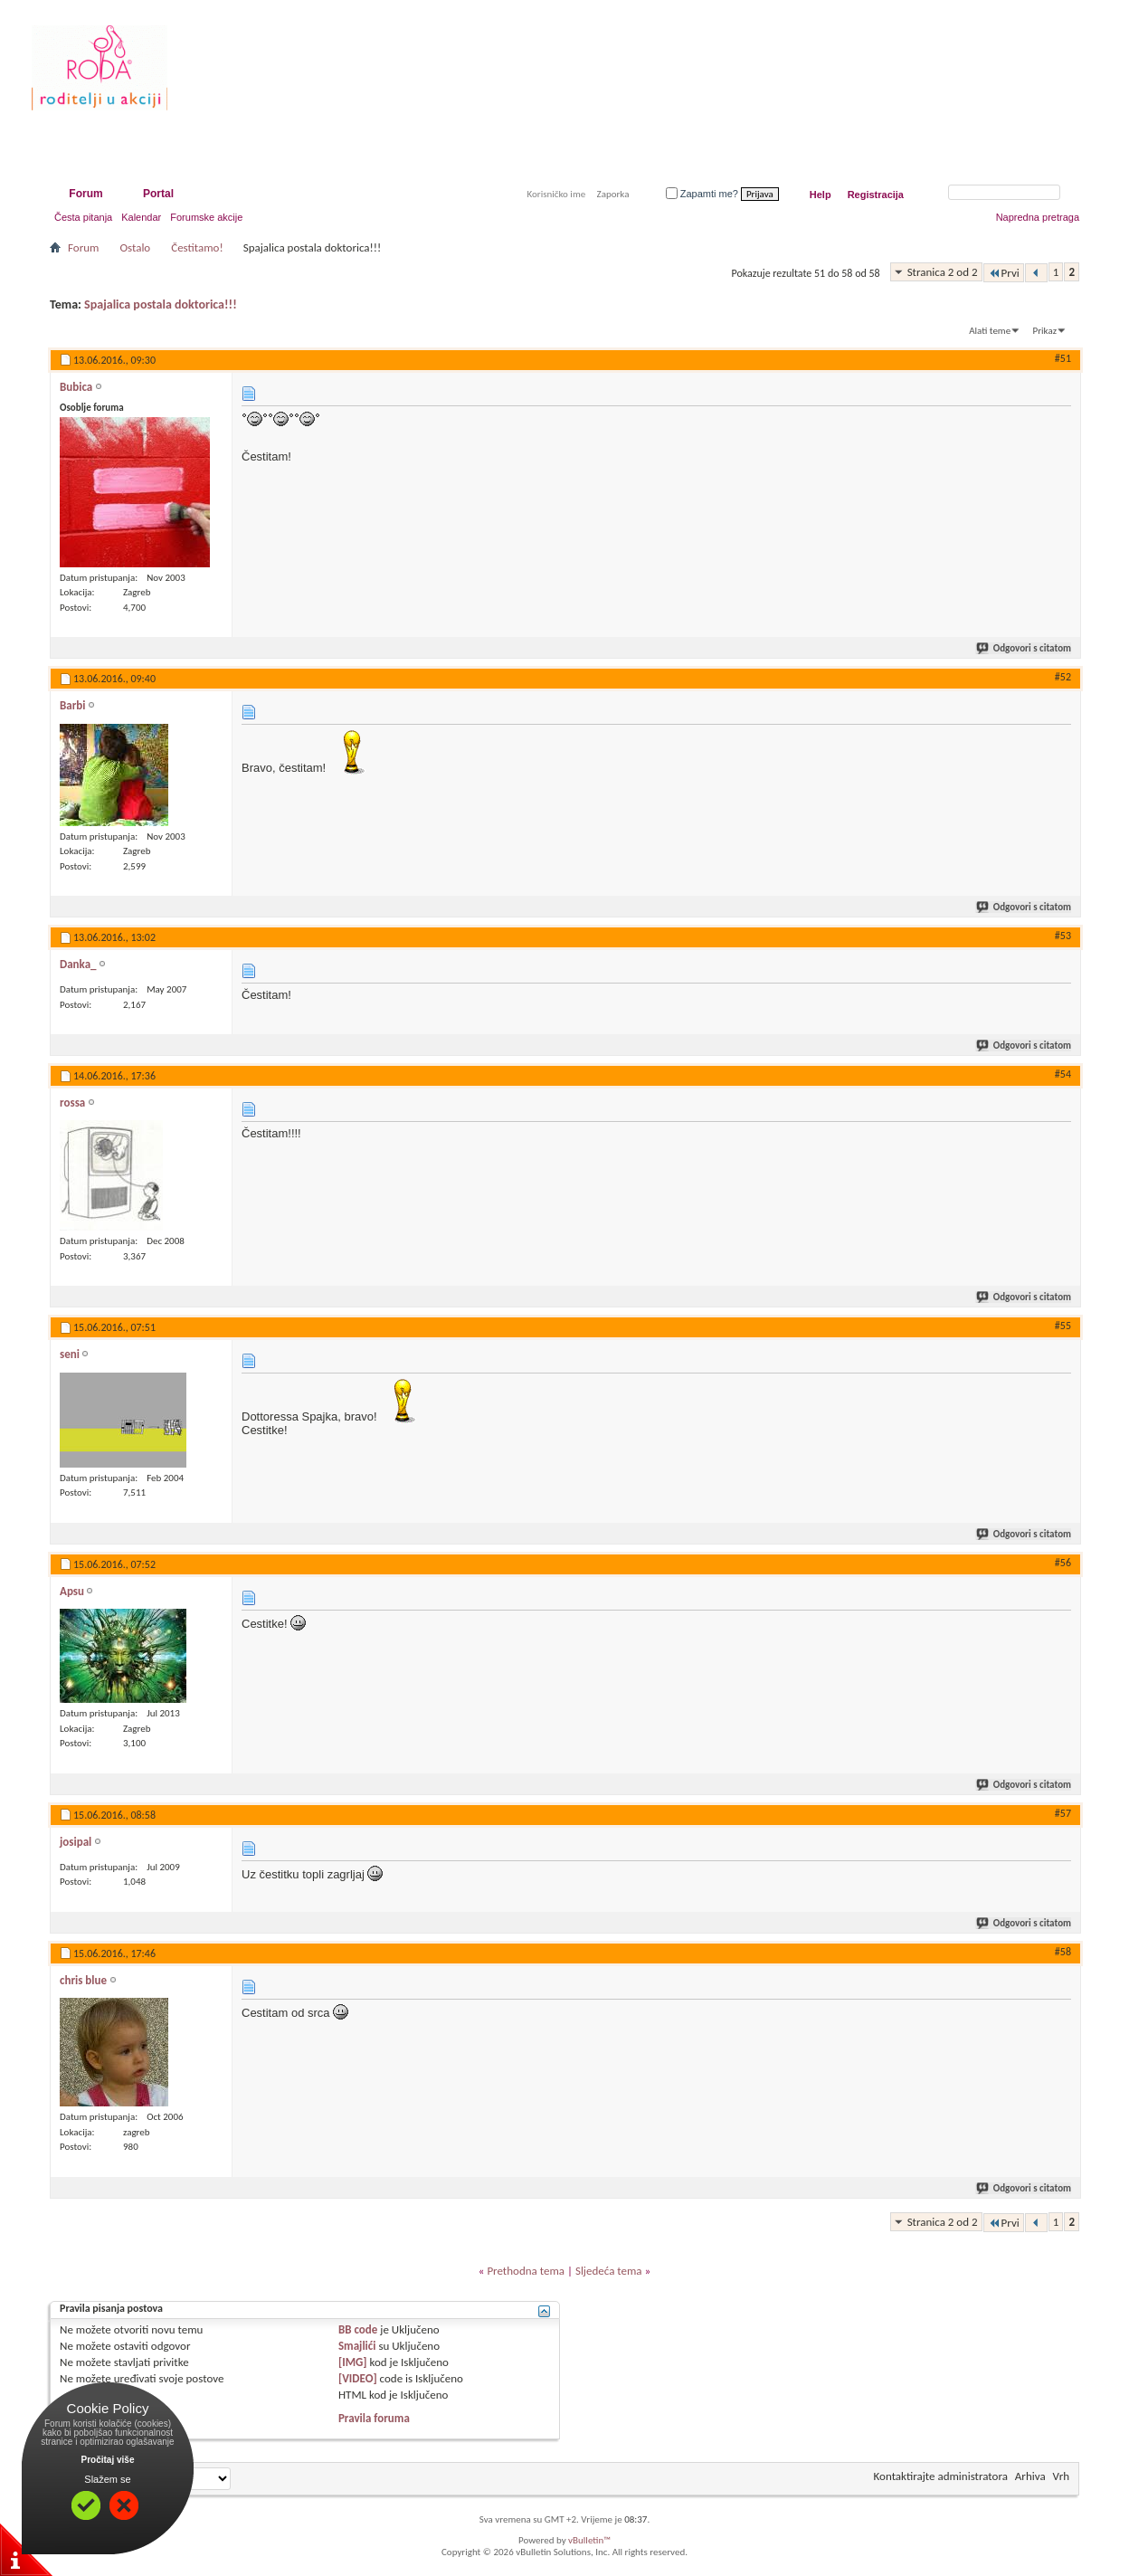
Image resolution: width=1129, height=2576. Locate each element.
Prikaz (1045, 331)
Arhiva (1030, 2476)
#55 (1063, 1325)
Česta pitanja (83, 217)
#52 (1063, 676)
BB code (357, 2329)
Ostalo (134, 247)
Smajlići (356, 2346)
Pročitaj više (108, 2460)
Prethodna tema (525, 2270)
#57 (1063, 1813)
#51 (1063, 358)
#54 (1063, 1074)
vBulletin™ (589, 2540)
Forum (85, 193)
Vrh (1061, 2476)
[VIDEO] (357, 2378)
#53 (1063, 935)
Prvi (1004, 273)
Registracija (876, 194)
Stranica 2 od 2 (942, 272)
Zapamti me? (702, 193)
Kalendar (141, 217)
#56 (1063, 1562)
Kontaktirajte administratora (941, 2476)
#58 (1063, 1951)
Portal (158, 193)
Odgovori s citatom (1024, 648)
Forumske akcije (206, 217)
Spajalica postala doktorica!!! (160, 304)
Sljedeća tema (608, 2270)
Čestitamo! (197, 247)
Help (820, 194)
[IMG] (352, 2362)
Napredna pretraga (1037, 217)
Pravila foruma (374, 2418)
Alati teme (989, 331)
